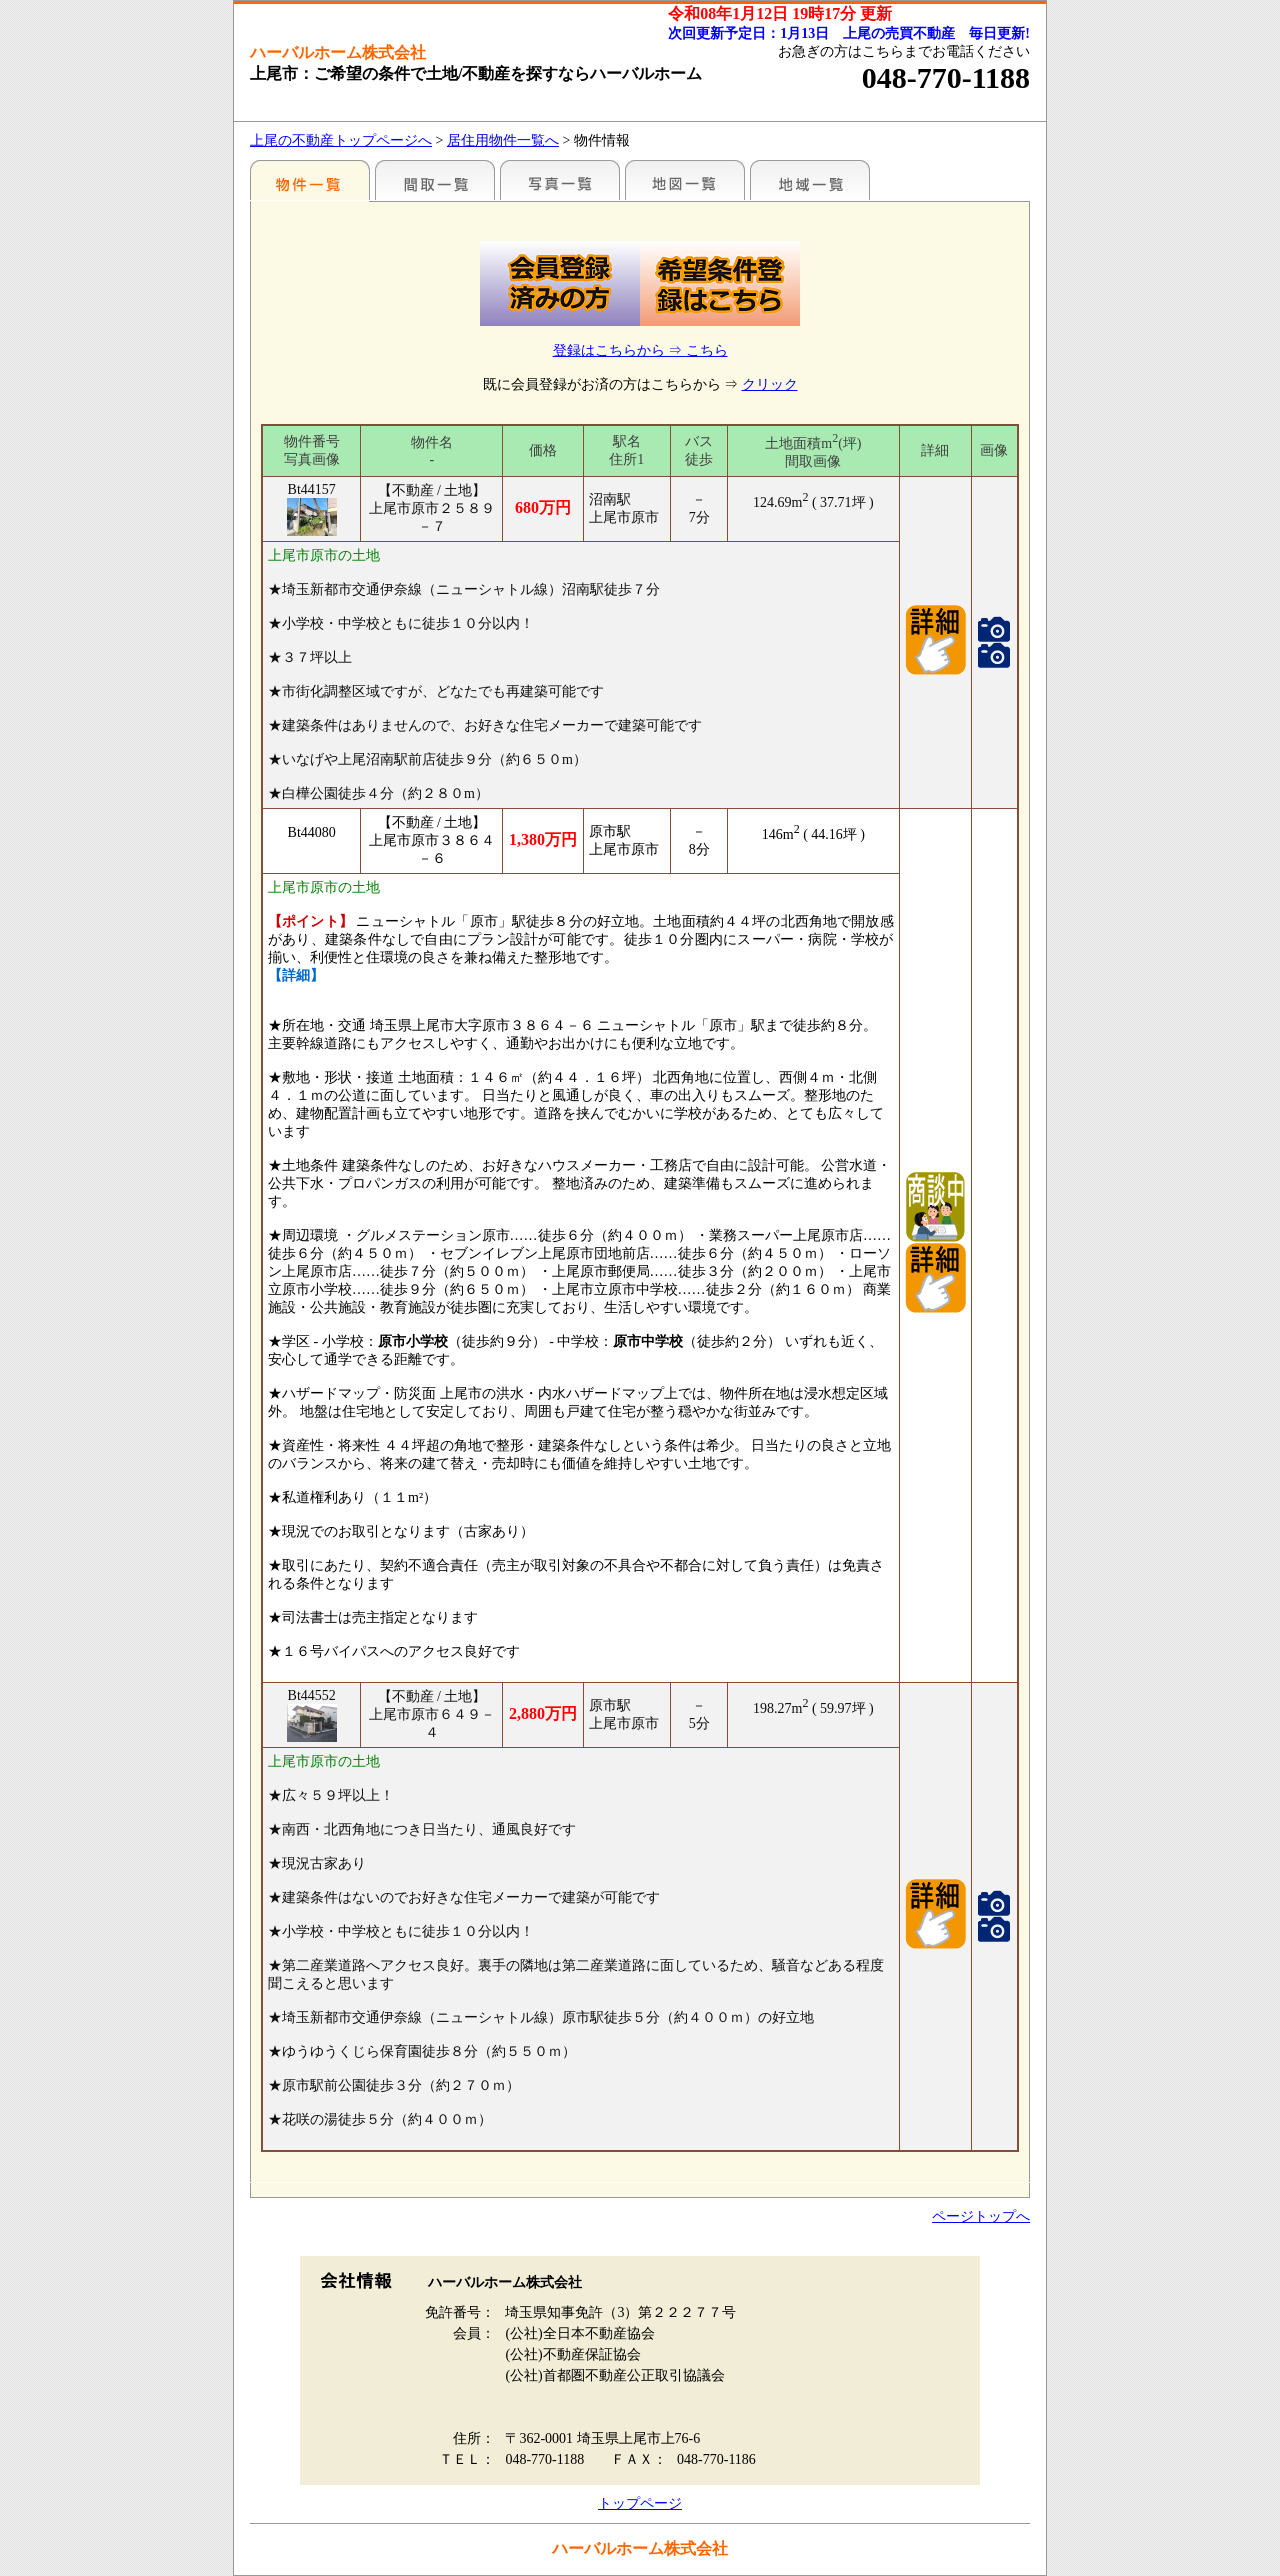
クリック (770, 384)
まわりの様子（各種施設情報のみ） (810, 180)
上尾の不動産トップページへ (341, 140)
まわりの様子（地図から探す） (685, 180)
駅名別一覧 (310, 180)
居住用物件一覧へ (503, 140)
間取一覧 (435, 180)
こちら (707, 350)
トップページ (640, 2503)
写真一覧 (560, 180)
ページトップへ (981, 2216)
